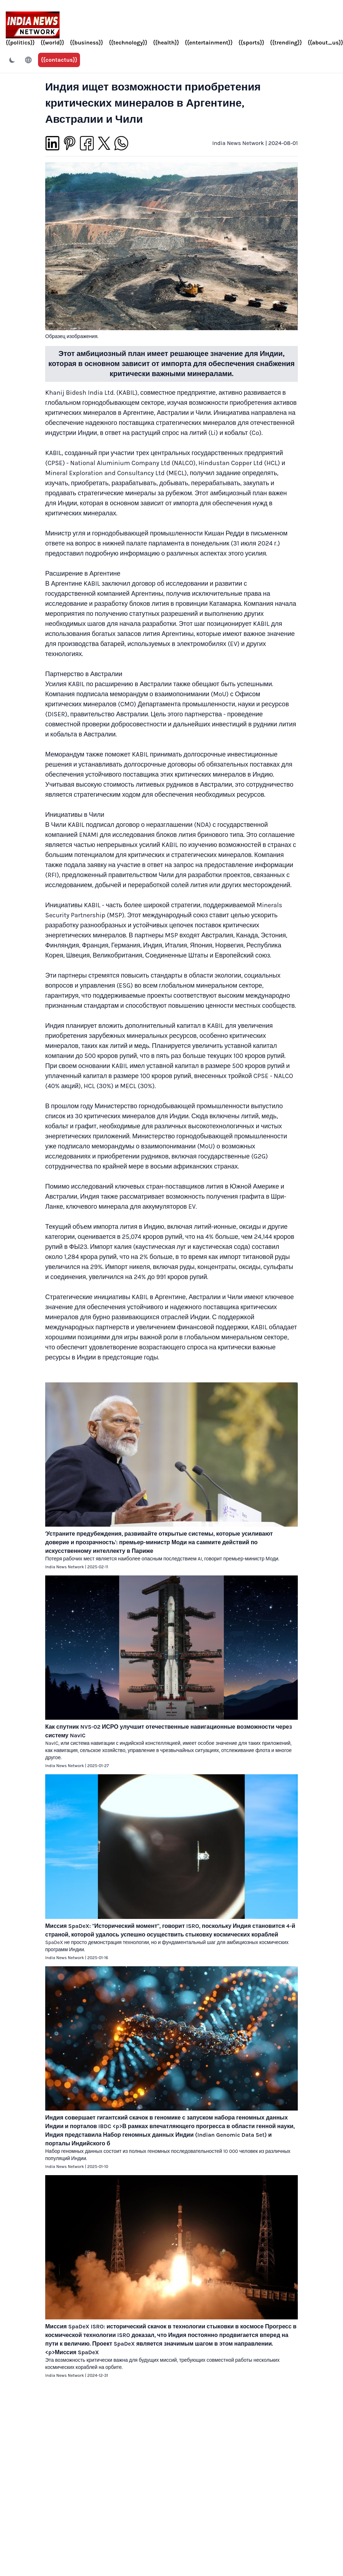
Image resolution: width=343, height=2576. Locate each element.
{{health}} (166, 42)
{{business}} (86, 42)
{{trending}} (286, 42)
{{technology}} (128, 42)
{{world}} (52, 42)
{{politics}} (20, 42)
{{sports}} (251, 42)
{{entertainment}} (208, 42)
